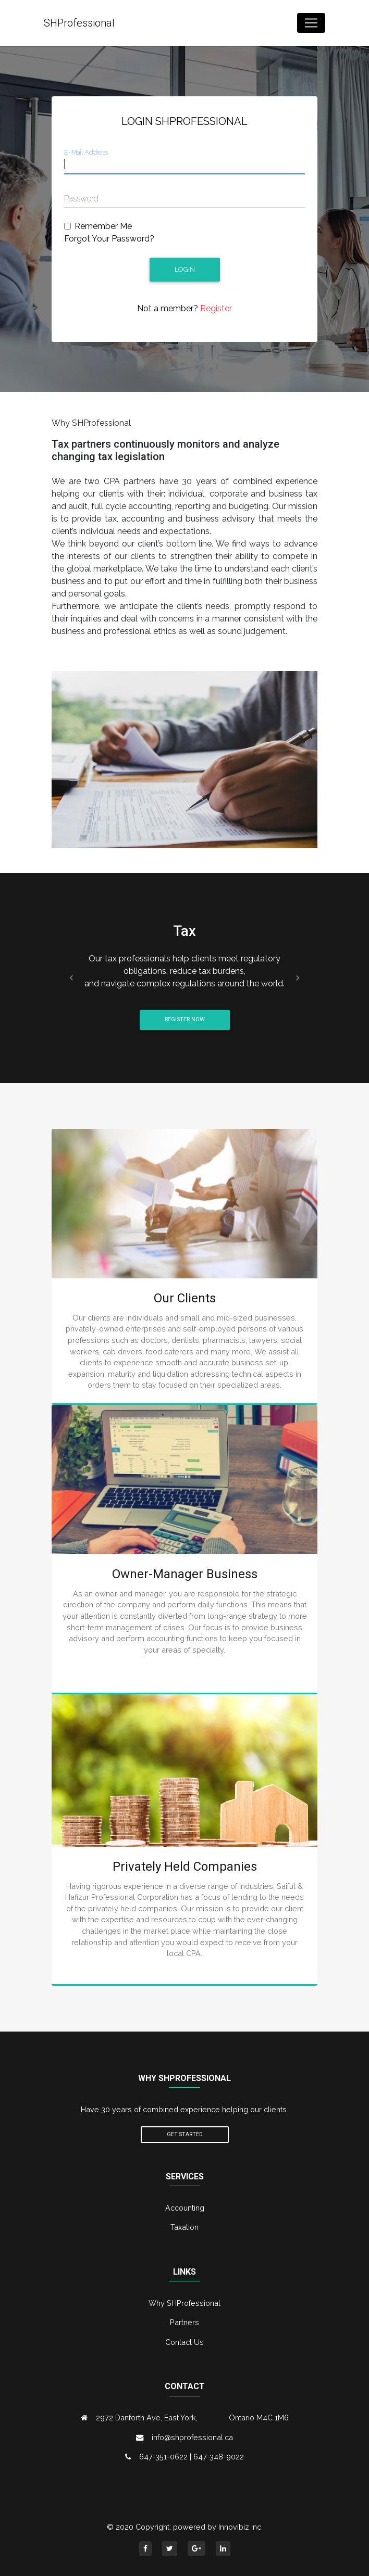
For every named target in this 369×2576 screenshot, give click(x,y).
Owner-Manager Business (184, 1574)
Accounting (184, 2207)
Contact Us (184, 2342)
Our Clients (185, 1298)
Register (215, 308)
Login (185, 269)
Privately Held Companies (185, 1866)
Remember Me (103, 226)
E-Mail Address (86, 152)
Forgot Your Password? (109, 239)
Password (81, 199)
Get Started (185, 2134)
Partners (184, 2322)
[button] (72, 978)
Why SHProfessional (184, 2303)
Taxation (184, 2227)
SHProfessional (79, 23)
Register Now (185, 1019)
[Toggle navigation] (311, 23)
